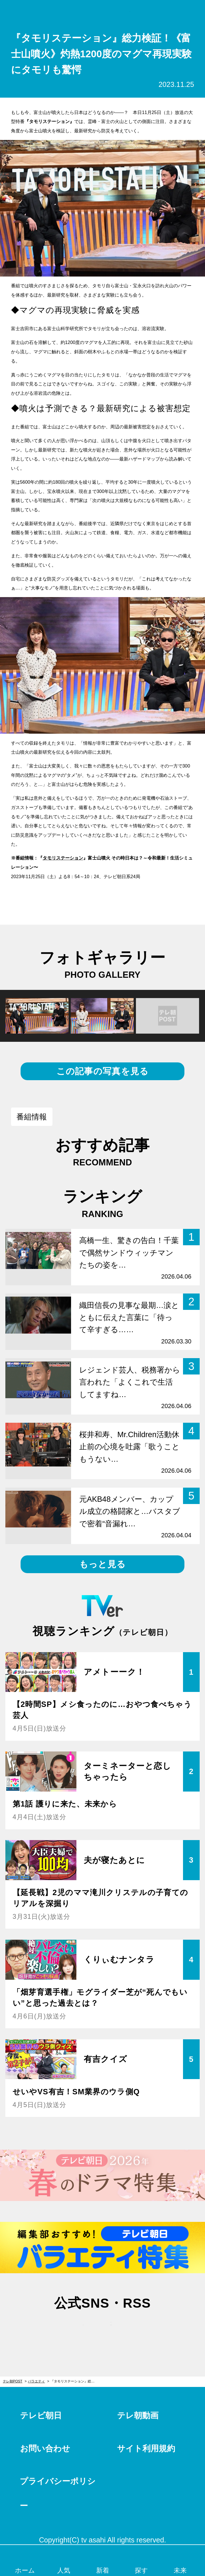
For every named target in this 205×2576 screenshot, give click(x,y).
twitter (74, 2329)
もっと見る (102, 1564)
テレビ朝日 (41, 2415)
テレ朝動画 (137, 2415)
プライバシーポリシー (58, 2493)
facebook (102, 2329)
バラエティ (36, 2381)
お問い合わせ (45, 2448)
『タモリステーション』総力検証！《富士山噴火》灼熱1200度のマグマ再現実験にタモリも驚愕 (75, 2381)
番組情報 (31, 1116)
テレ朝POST (102, 11)
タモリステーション (63, 857)
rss (130, 2329)
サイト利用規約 (146, 2448)
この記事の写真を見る (102, 1071)
